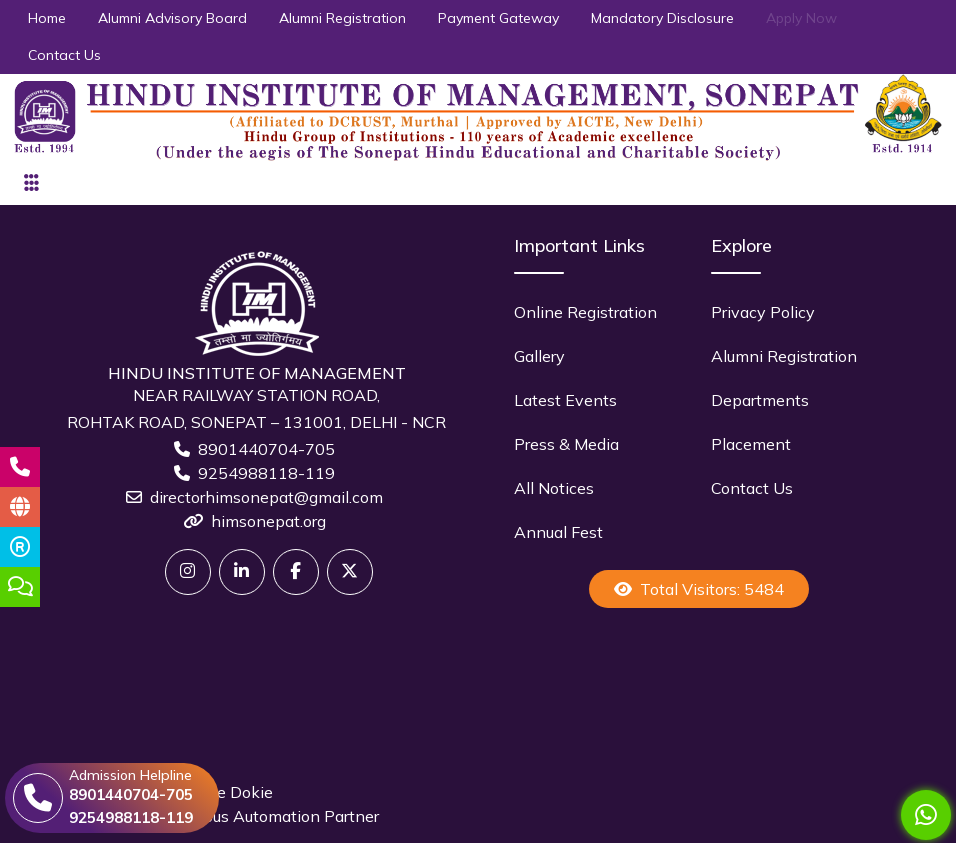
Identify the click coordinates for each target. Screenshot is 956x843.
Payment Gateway (498, 18)
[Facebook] (296, 572)
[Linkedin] (242, 572)
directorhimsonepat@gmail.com (266, 497)
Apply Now (801, 18)
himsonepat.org (268, 521)
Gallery (539, 356)
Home (47, 18)
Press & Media (566, 444)
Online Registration (585, 312)
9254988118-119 (266, 473)
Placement (751, 444)
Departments (760, 400)
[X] (350, 572)
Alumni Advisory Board (172, 18)
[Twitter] (188, 572)
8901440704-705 (266, 449)
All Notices (554, 488)
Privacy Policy (763, 312)
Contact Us (64, 55)
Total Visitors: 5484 (699, 589)
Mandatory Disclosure (662, 18)
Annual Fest (558, 532)
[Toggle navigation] (31, 183)
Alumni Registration (342, 18)
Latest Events (565, 400)
